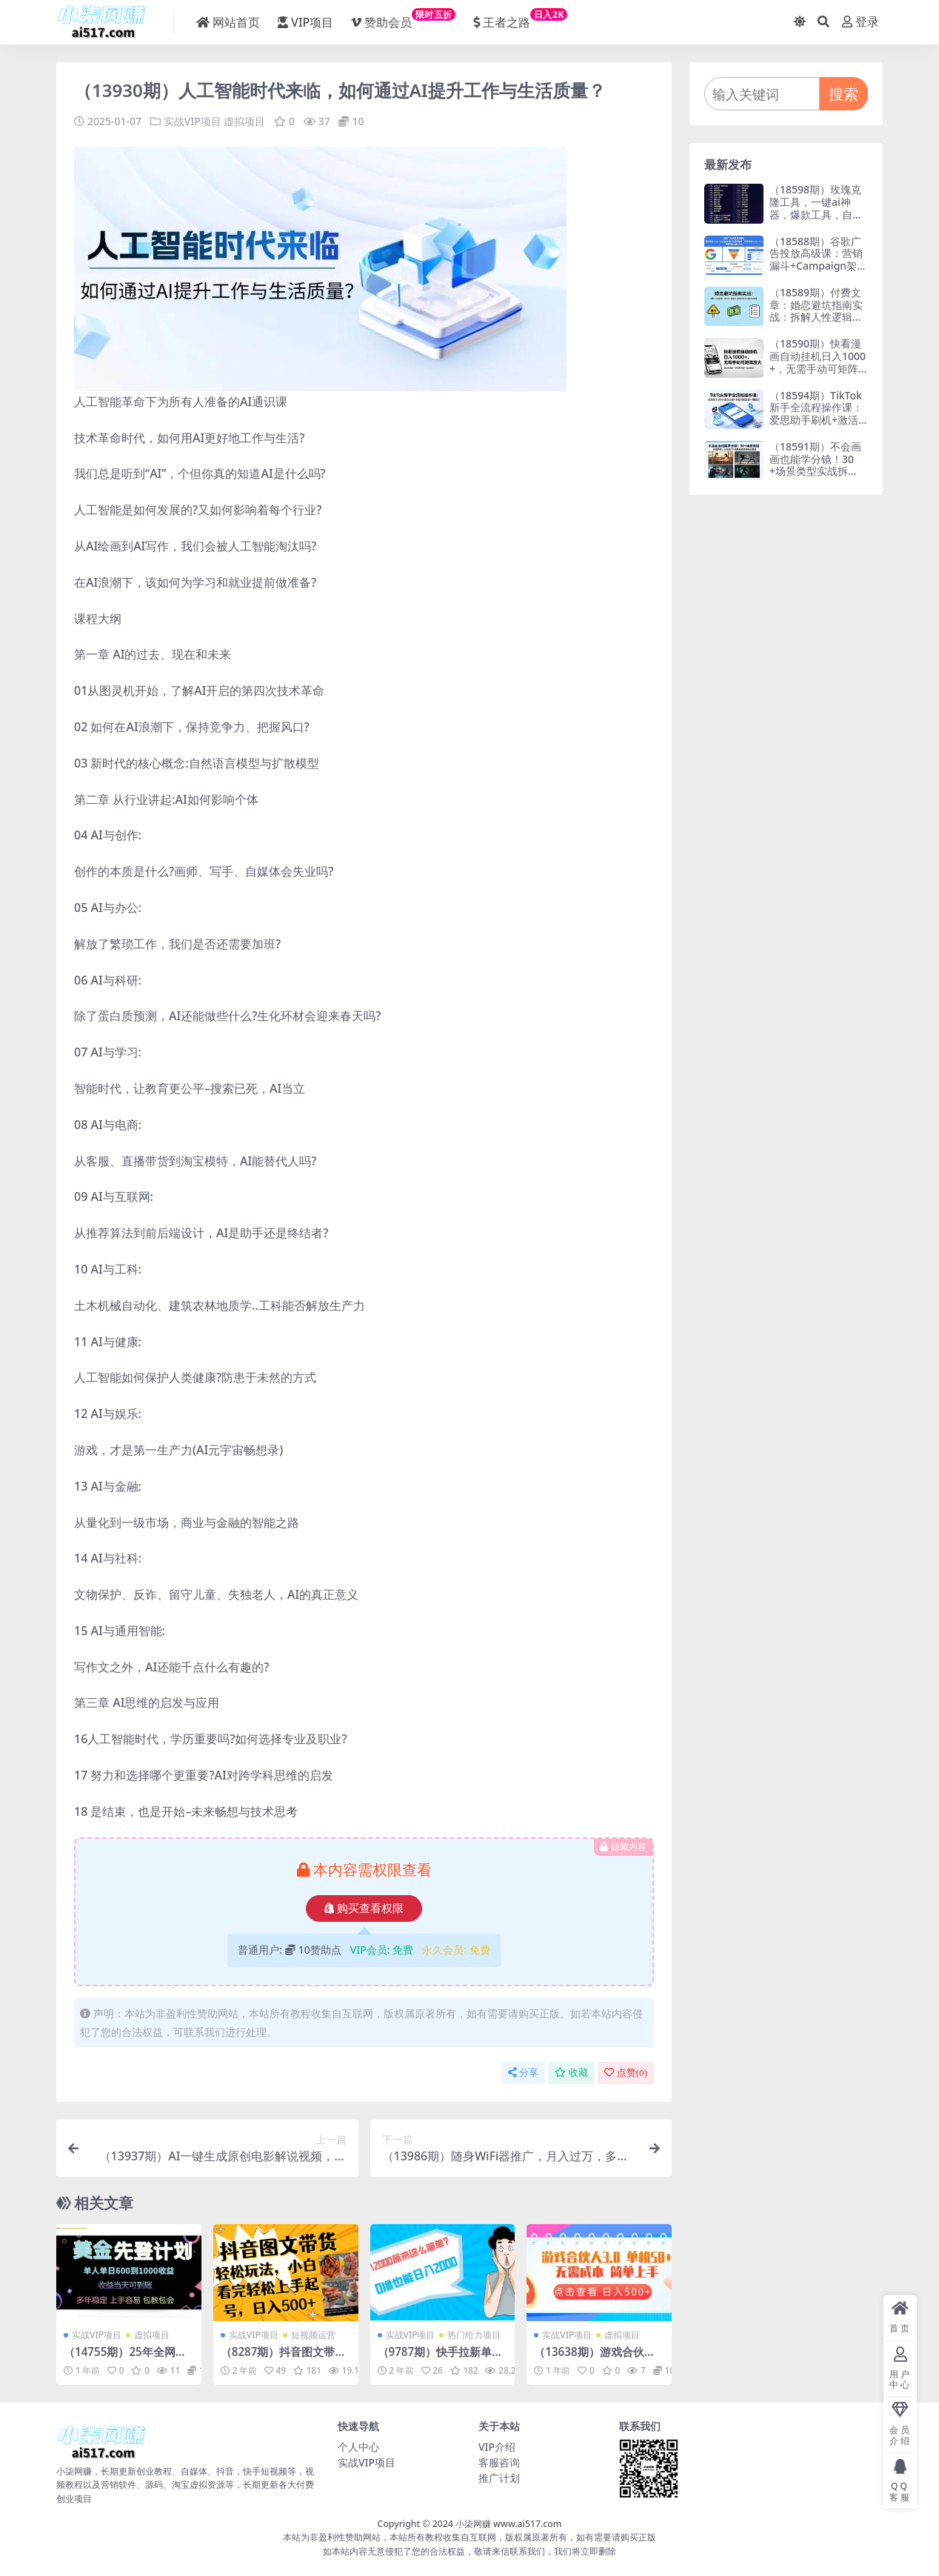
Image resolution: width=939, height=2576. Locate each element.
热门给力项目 (474, 2335)
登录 (860, 22)
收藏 (571, 2072)
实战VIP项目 (192, 121)
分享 (523, 2072)
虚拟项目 (244, 121)
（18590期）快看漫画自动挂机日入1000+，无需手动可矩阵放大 (817, 361)
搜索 (843, 94)
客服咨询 (499, 2462)
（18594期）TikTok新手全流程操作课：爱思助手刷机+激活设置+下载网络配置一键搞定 (816, 420)
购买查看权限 (364, 1908)
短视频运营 (313, 2335)
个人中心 (358, 2447)
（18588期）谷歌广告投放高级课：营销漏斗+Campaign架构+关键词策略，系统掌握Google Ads (818, 266)
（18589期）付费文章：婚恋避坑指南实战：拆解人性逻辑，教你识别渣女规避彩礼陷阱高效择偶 (816, 317)
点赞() (625, 2072)
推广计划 (499, 2478)
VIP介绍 (496, 2447)
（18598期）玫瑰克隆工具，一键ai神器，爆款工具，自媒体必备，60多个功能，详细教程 (816, 214)
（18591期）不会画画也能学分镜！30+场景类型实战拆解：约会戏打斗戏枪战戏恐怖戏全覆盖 (816, 471)
